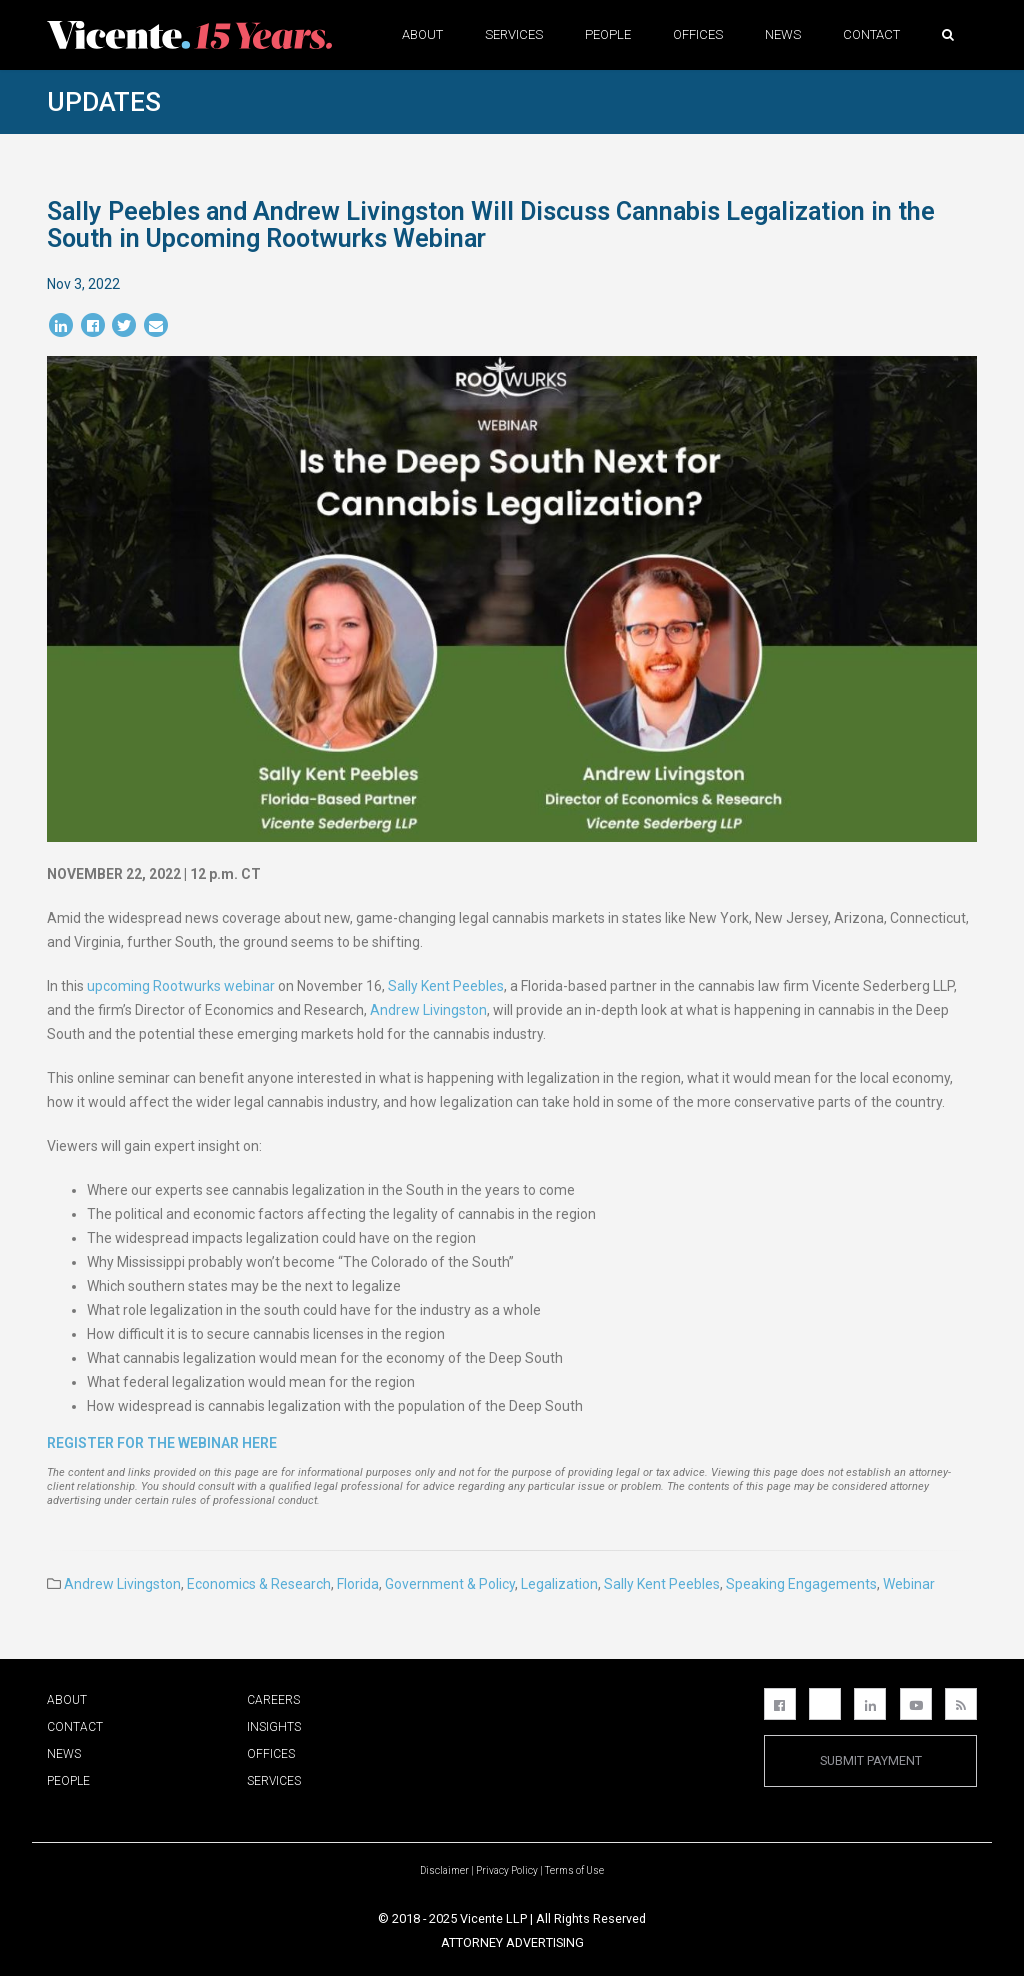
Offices (698, 34)
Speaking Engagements (801, 1584)
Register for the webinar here (162, 1443)
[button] (948, 34)
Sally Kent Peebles (446, 986)
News (783, 34)
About (422, 34)
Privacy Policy (507, 1870)
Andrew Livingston (428, 1010)
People (608, 34)
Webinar (909, 1584)
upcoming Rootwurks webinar (181, 986)
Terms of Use (574, 1870)
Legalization (559, 1584)
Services (514, 34)
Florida (358, 1584)
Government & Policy (450, 1584)
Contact (871, 34)
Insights (274, 1727)
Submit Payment (871, 1760)
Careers (273, 1700)
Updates (104, 102)
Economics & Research (259, 1584)
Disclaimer (444, 1870)
